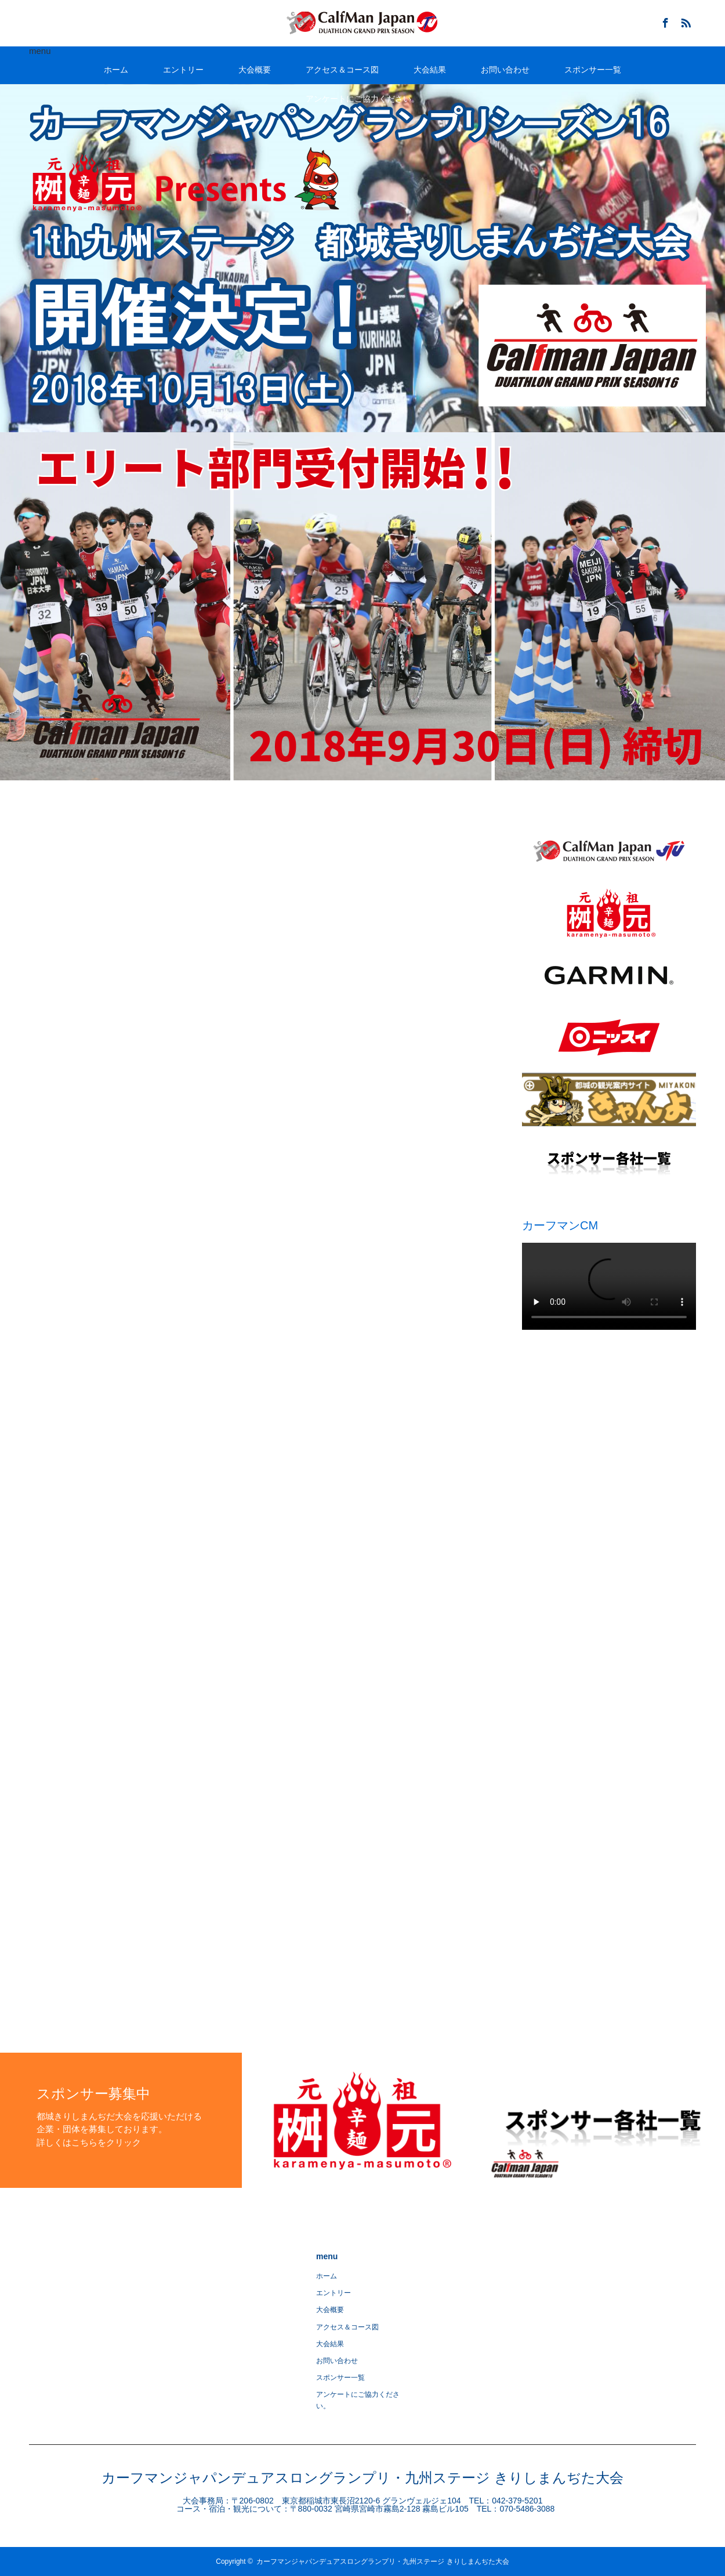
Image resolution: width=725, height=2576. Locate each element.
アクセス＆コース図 (342, 69)
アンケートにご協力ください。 (362, 98)
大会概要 (254, 69)
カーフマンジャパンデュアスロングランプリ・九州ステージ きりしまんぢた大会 (363, 2477)
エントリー (183, 69)
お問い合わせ (505, 69)
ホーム (116, 69)
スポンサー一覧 (592, 69)
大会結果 (430, 69)
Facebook (664, 21)
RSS (684, 21)
